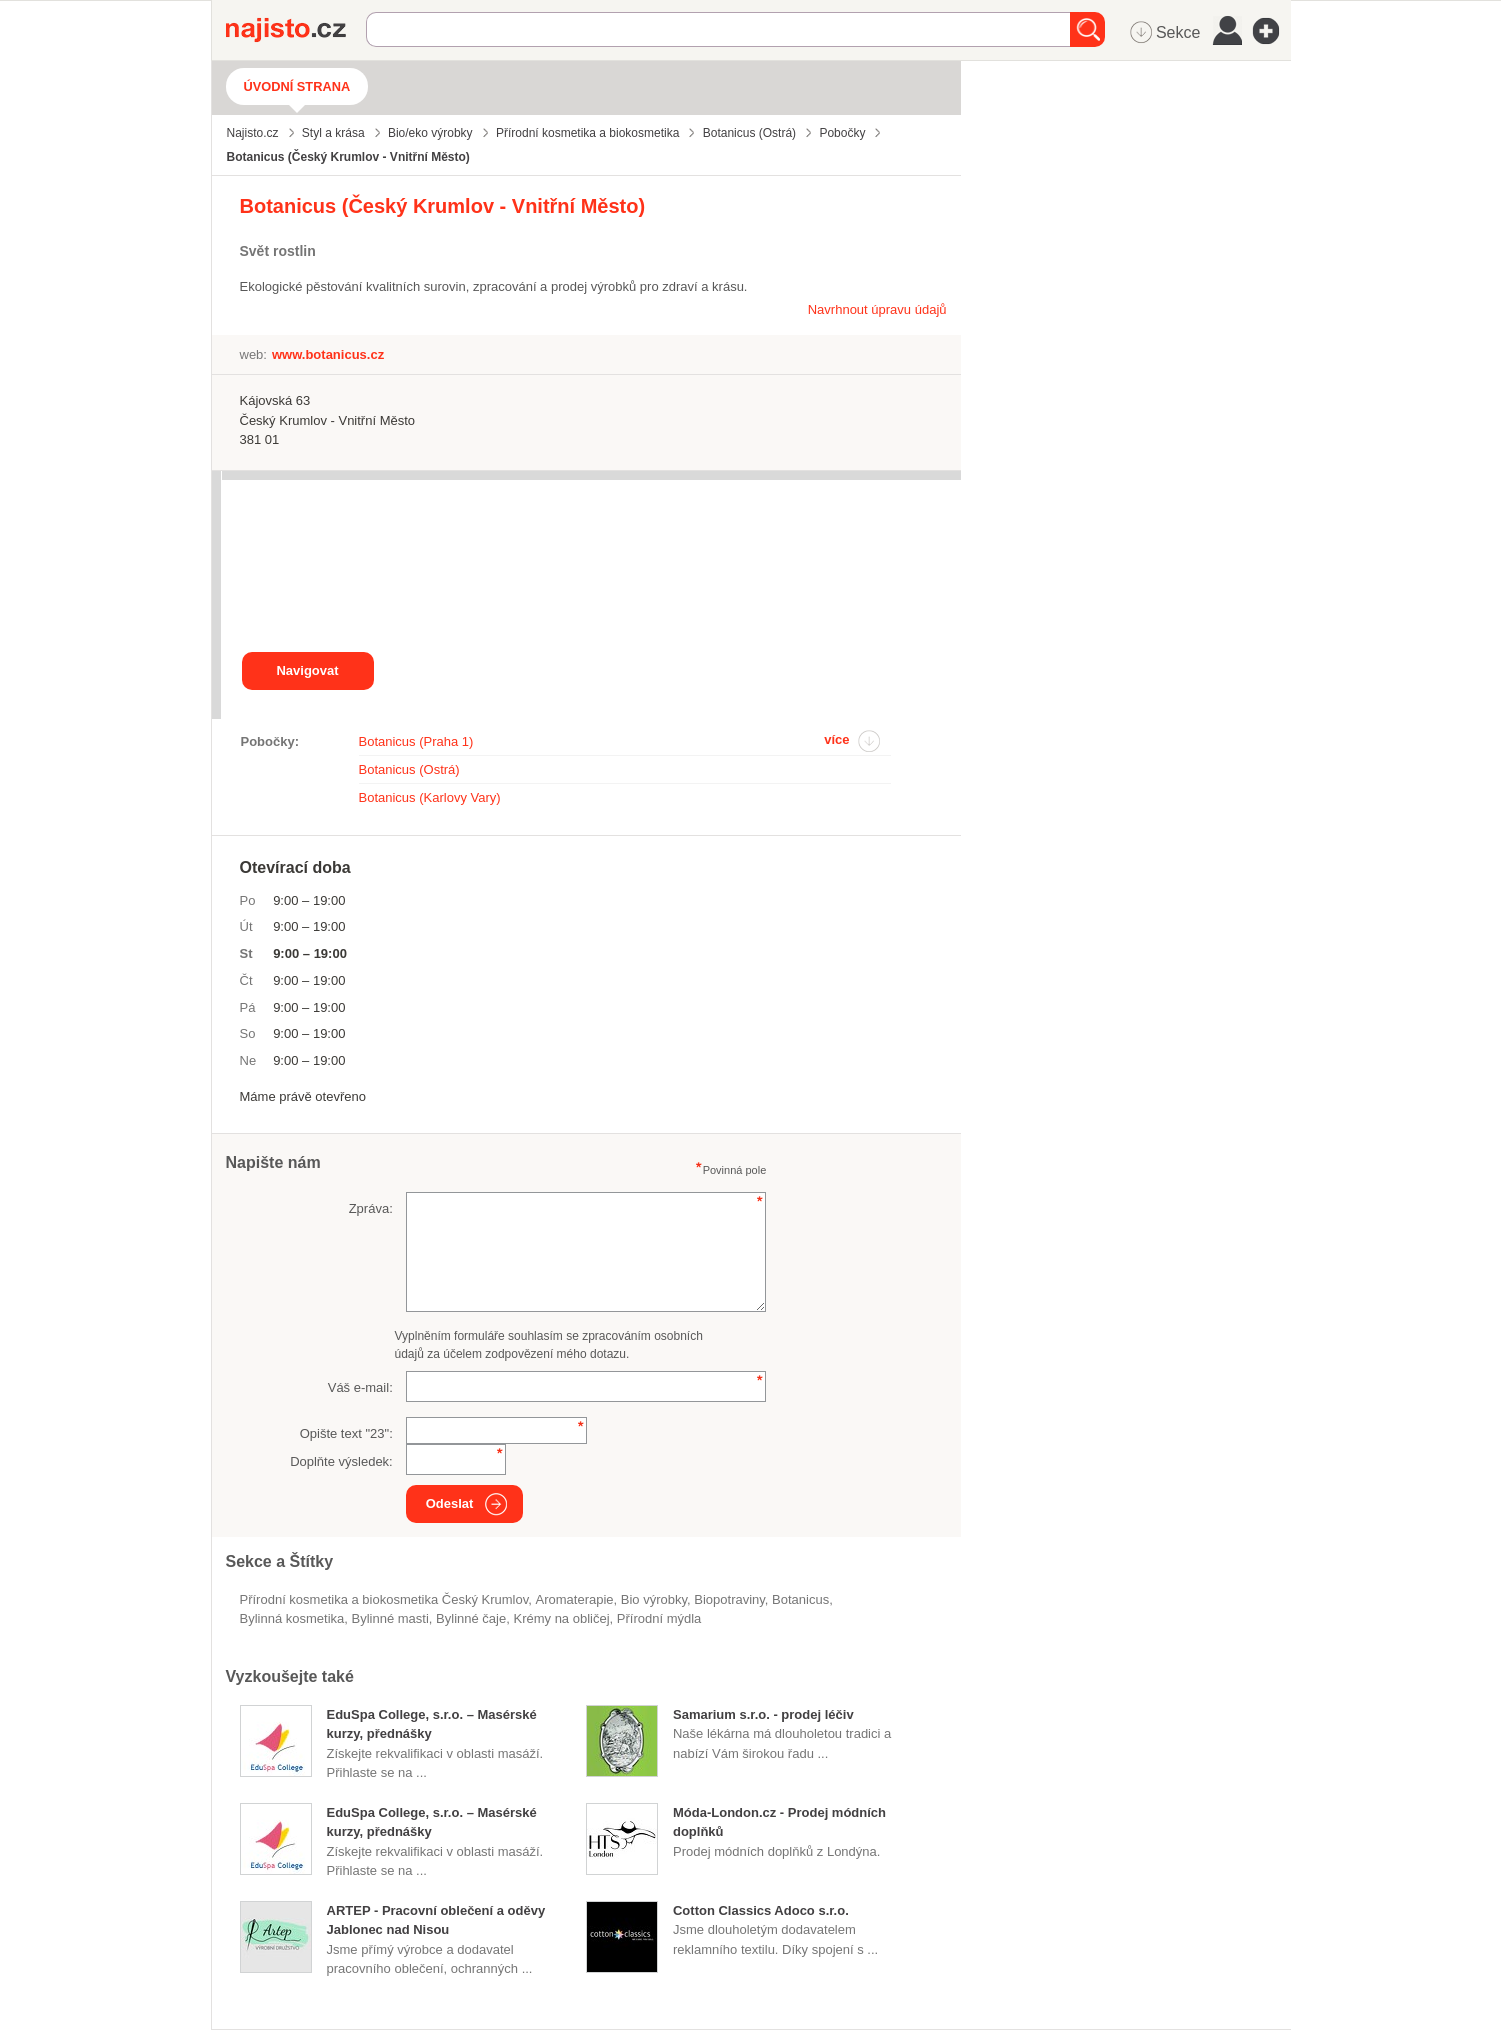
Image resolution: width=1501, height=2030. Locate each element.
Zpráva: (371, 1208)
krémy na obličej (561, 1618)
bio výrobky (654, 1599)
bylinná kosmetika (292, 1618)
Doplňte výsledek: (341, 1461)
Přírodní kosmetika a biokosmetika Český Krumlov (384, 1599)
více (836, 739)
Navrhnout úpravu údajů (877, 309)
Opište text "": (346, 1433)
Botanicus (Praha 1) (416, 741)
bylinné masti (390, 1618)
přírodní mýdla (659, 1618)
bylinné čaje (471, 1618)
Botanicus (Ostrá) (409, 769)
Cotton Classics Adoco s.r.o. (761, 1910)
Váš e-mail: (360, 1387)
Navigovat (307, 670)
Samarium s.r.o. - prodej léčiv (763, 1714)
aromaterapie (575, 1599)
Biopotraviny (729, 1599)
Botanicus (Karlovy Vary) (430, 797)
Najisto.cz (296, 30)
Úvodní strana (297, 86)
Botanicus (800, 1599)
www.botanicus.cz (328, 354)
